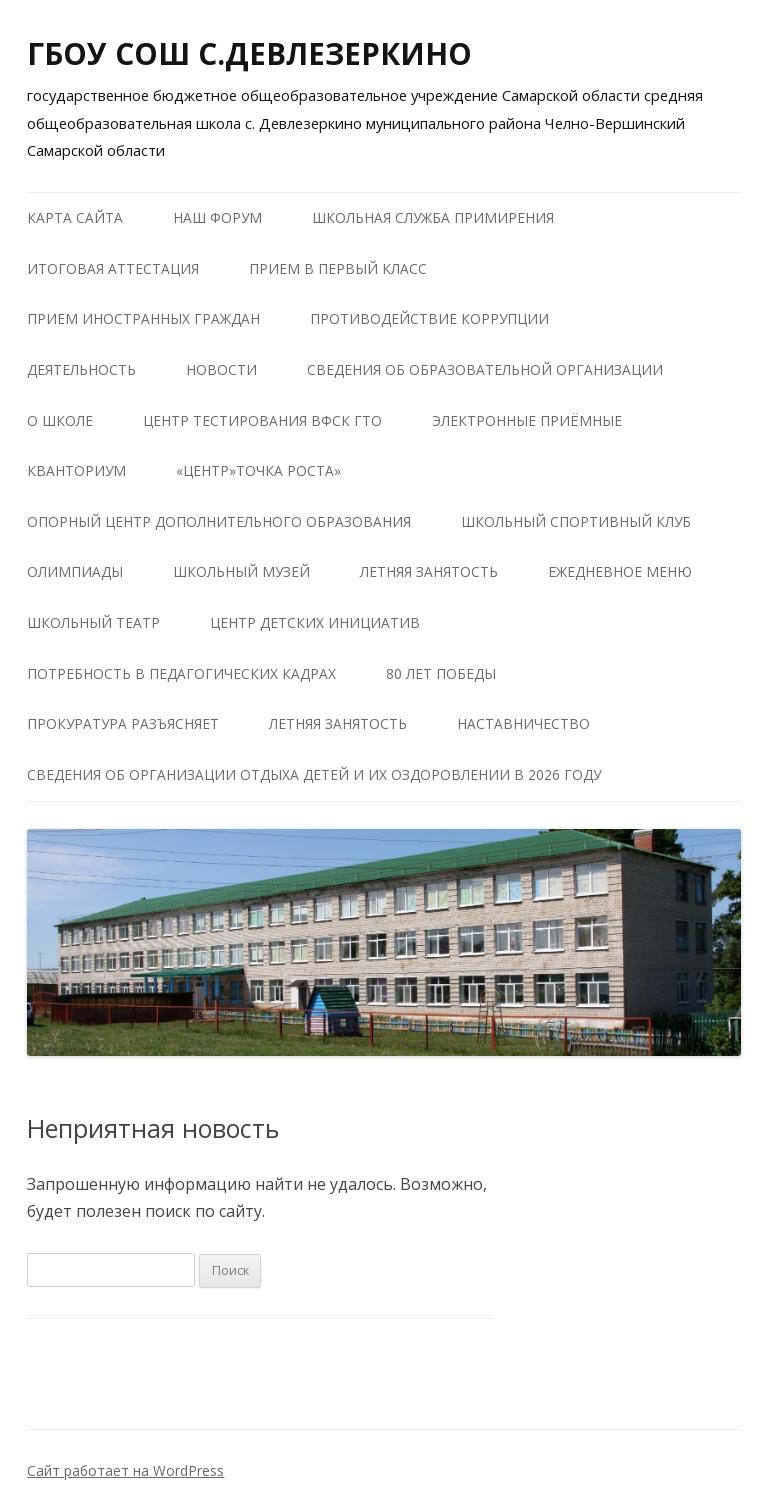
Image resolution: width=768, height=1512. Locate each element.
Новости (221, 369)
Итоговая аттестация (113, 268)
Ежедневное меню (620, 571)
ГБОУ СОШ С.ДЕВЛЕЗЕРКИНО (249, 53)
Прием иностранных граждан (143, 318)
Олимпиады (75, 571)
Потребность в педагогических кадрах (181, 673)
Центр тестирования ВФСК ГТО (262, 420)
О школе (60, 420)
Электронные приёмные (527, 420)
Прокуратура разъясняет (123, 723)
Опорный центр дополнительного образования (219, 521)
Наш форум (217, 217)
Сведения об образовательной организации (485, 369)
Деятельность (81, 369)
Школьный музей (241, 571)
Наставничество (523, 723)
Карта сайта (75, 217)
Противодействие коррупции (429, 318)
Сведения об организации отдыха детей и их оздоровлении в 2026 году (314, 774)
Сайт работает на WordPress (125, 1470)
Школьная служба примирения (433, 217)
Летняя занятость (429, 571)
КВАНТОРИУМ (76, 470)
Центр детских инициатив (315, 622)
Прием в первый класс (338, 268)
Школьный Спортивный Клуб (576, 521)
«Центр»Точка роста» (258, 470)
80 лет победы (441, 673)
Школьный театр (93, 622)
